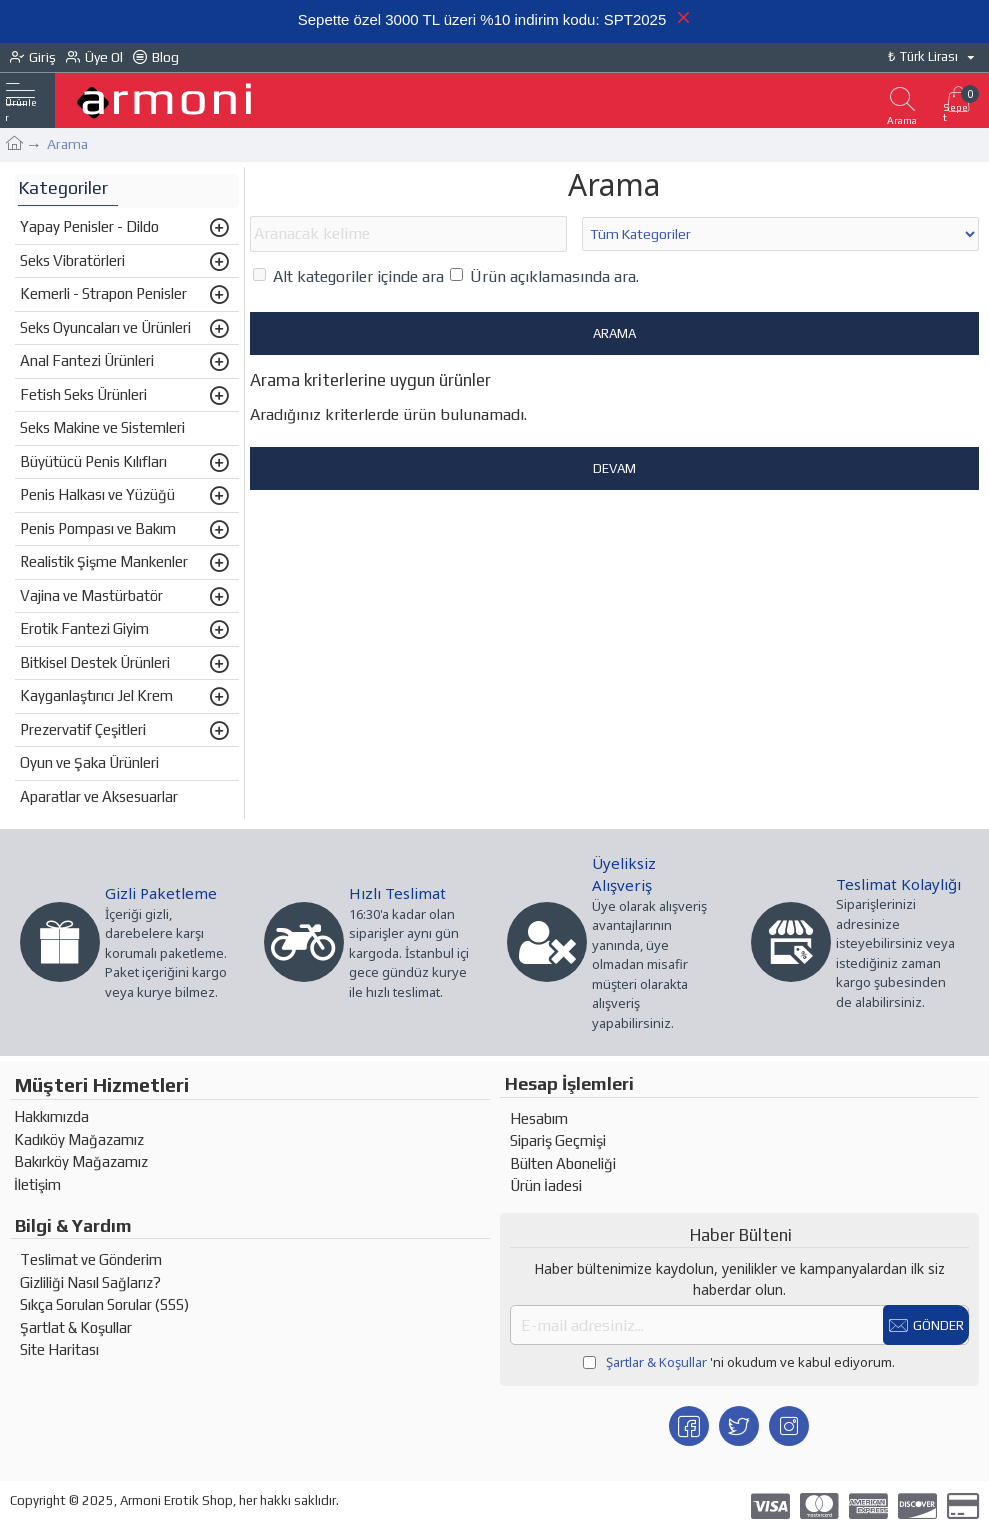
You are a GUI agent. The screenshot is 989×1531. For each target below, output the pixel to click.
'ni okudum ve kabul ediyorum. (739, 1363)
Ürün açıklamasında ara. (544, 278)
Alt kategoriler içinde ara (348, 278)
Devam (614, 470)
